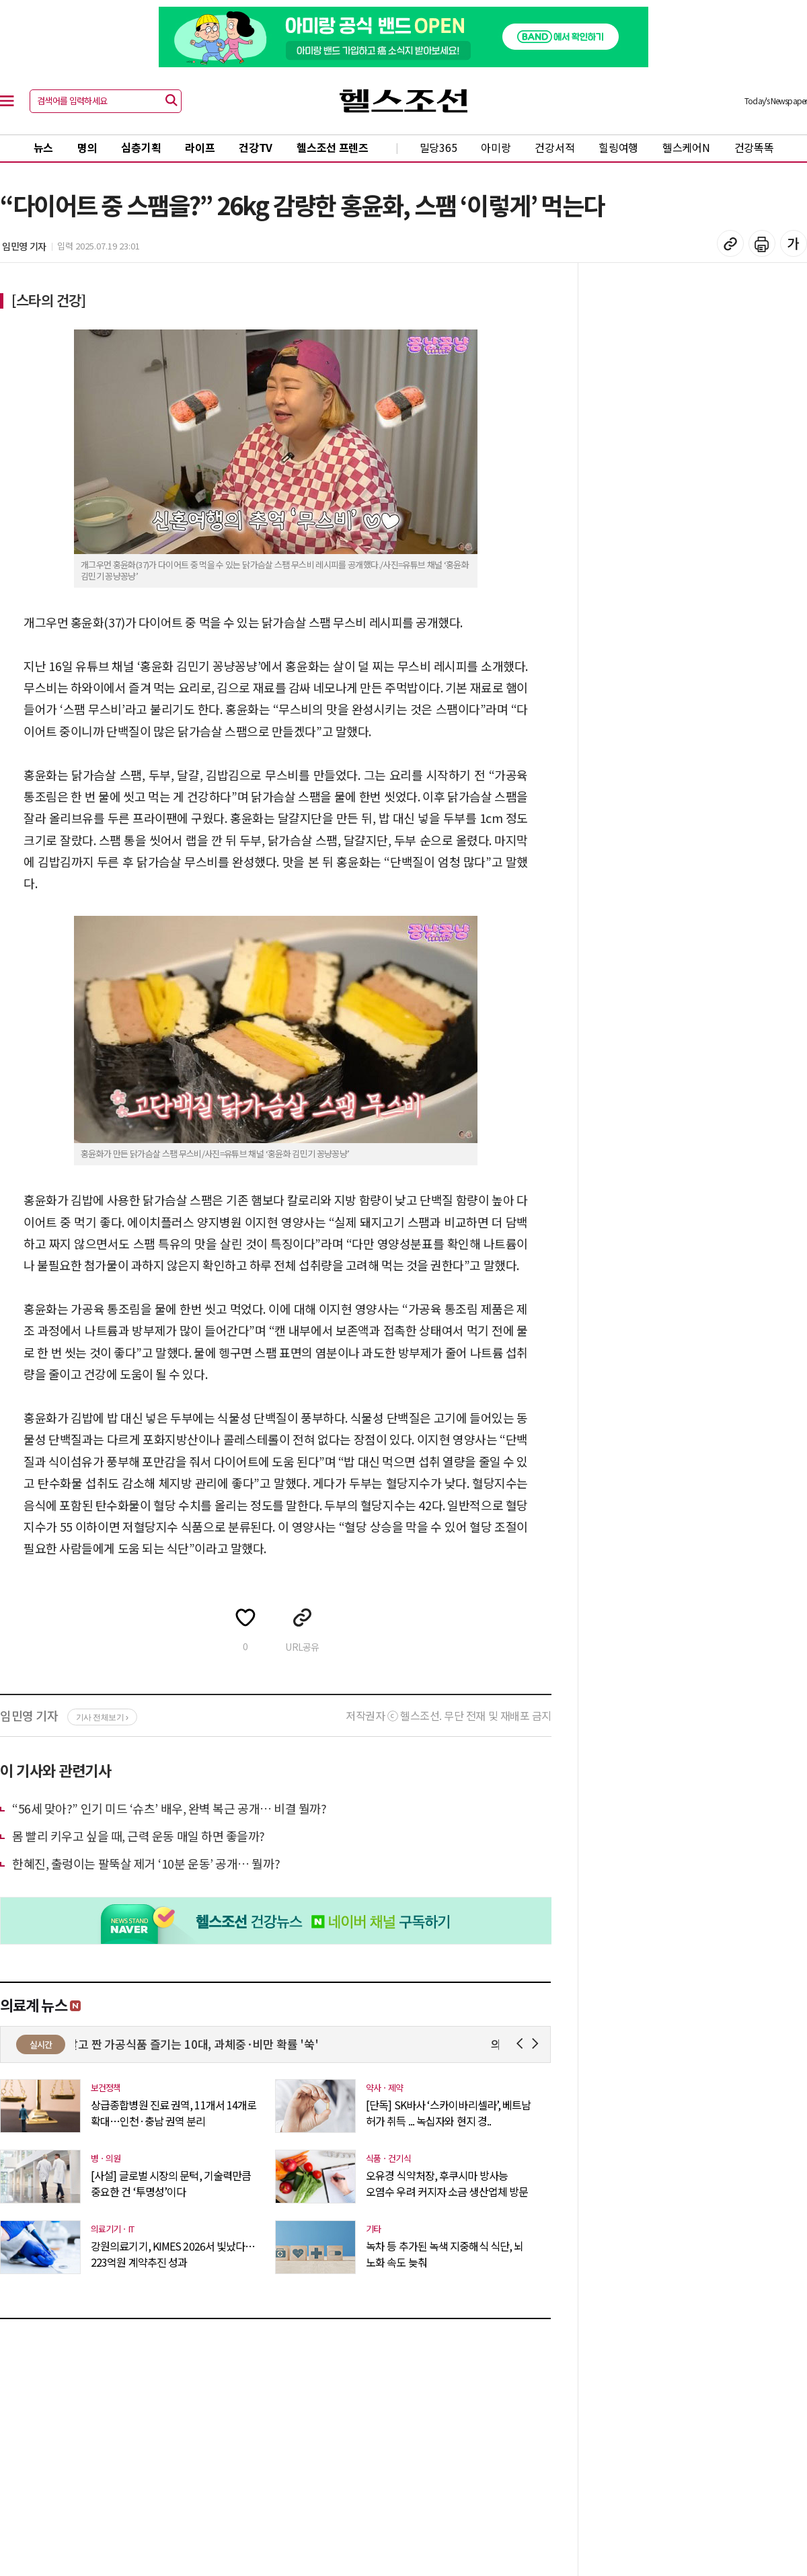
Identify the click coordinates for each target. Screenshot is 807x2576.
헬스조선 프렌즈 (333, 147)
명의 (87, 147)
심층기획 (141, 147)
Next (537, 2044)
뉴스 (43, 147)
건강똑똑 (754, 147)
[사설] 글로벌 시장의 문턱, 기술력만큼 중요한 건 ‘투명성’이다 (171, 2183)
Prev (522, 2044)
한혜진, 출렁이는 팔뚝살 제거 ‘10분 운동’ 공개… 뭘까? (146, 1863)
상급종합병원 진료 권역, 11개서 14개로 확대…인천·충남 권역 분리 (173, 2113)
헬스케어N (686, 147)
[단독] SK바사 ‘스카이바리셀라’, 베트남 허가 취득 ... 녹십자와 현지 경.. (448, 2113)
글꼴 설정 (793, 243)
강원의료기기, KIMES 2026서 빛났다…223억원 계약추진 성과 (173, 2254)
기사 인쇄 (761, 243)
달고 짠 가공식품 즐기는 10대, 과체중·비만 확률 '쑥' (201, 2043)
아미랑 (495, 147)
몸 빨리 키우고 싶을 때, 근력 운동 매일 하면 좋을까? (138, 1835)
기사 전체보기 (102, 1717)
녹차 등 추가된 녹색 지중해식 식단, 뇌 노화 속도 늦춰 (444, 2254)
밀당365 (438, 147)
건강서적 (554, 147)
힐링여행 (618, 147)
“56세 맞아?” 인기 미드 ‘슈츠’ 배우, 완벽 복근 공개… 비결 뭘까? (169, 1808)
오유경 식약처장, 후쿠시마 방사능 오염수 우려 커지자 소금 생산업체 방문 (447, 2183)
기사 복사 (730, 243)
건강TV (255, 147)
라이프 (200, 147)
